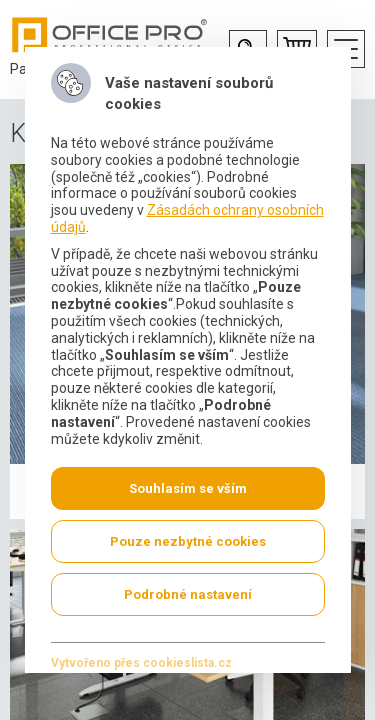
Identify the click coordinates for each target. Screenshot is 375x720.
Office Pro (110, 35)
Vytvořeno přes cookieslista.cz (140, 663)
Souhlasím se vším (188, 488)
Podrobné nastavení (188, 594)
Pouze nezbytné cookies (188, 541)
